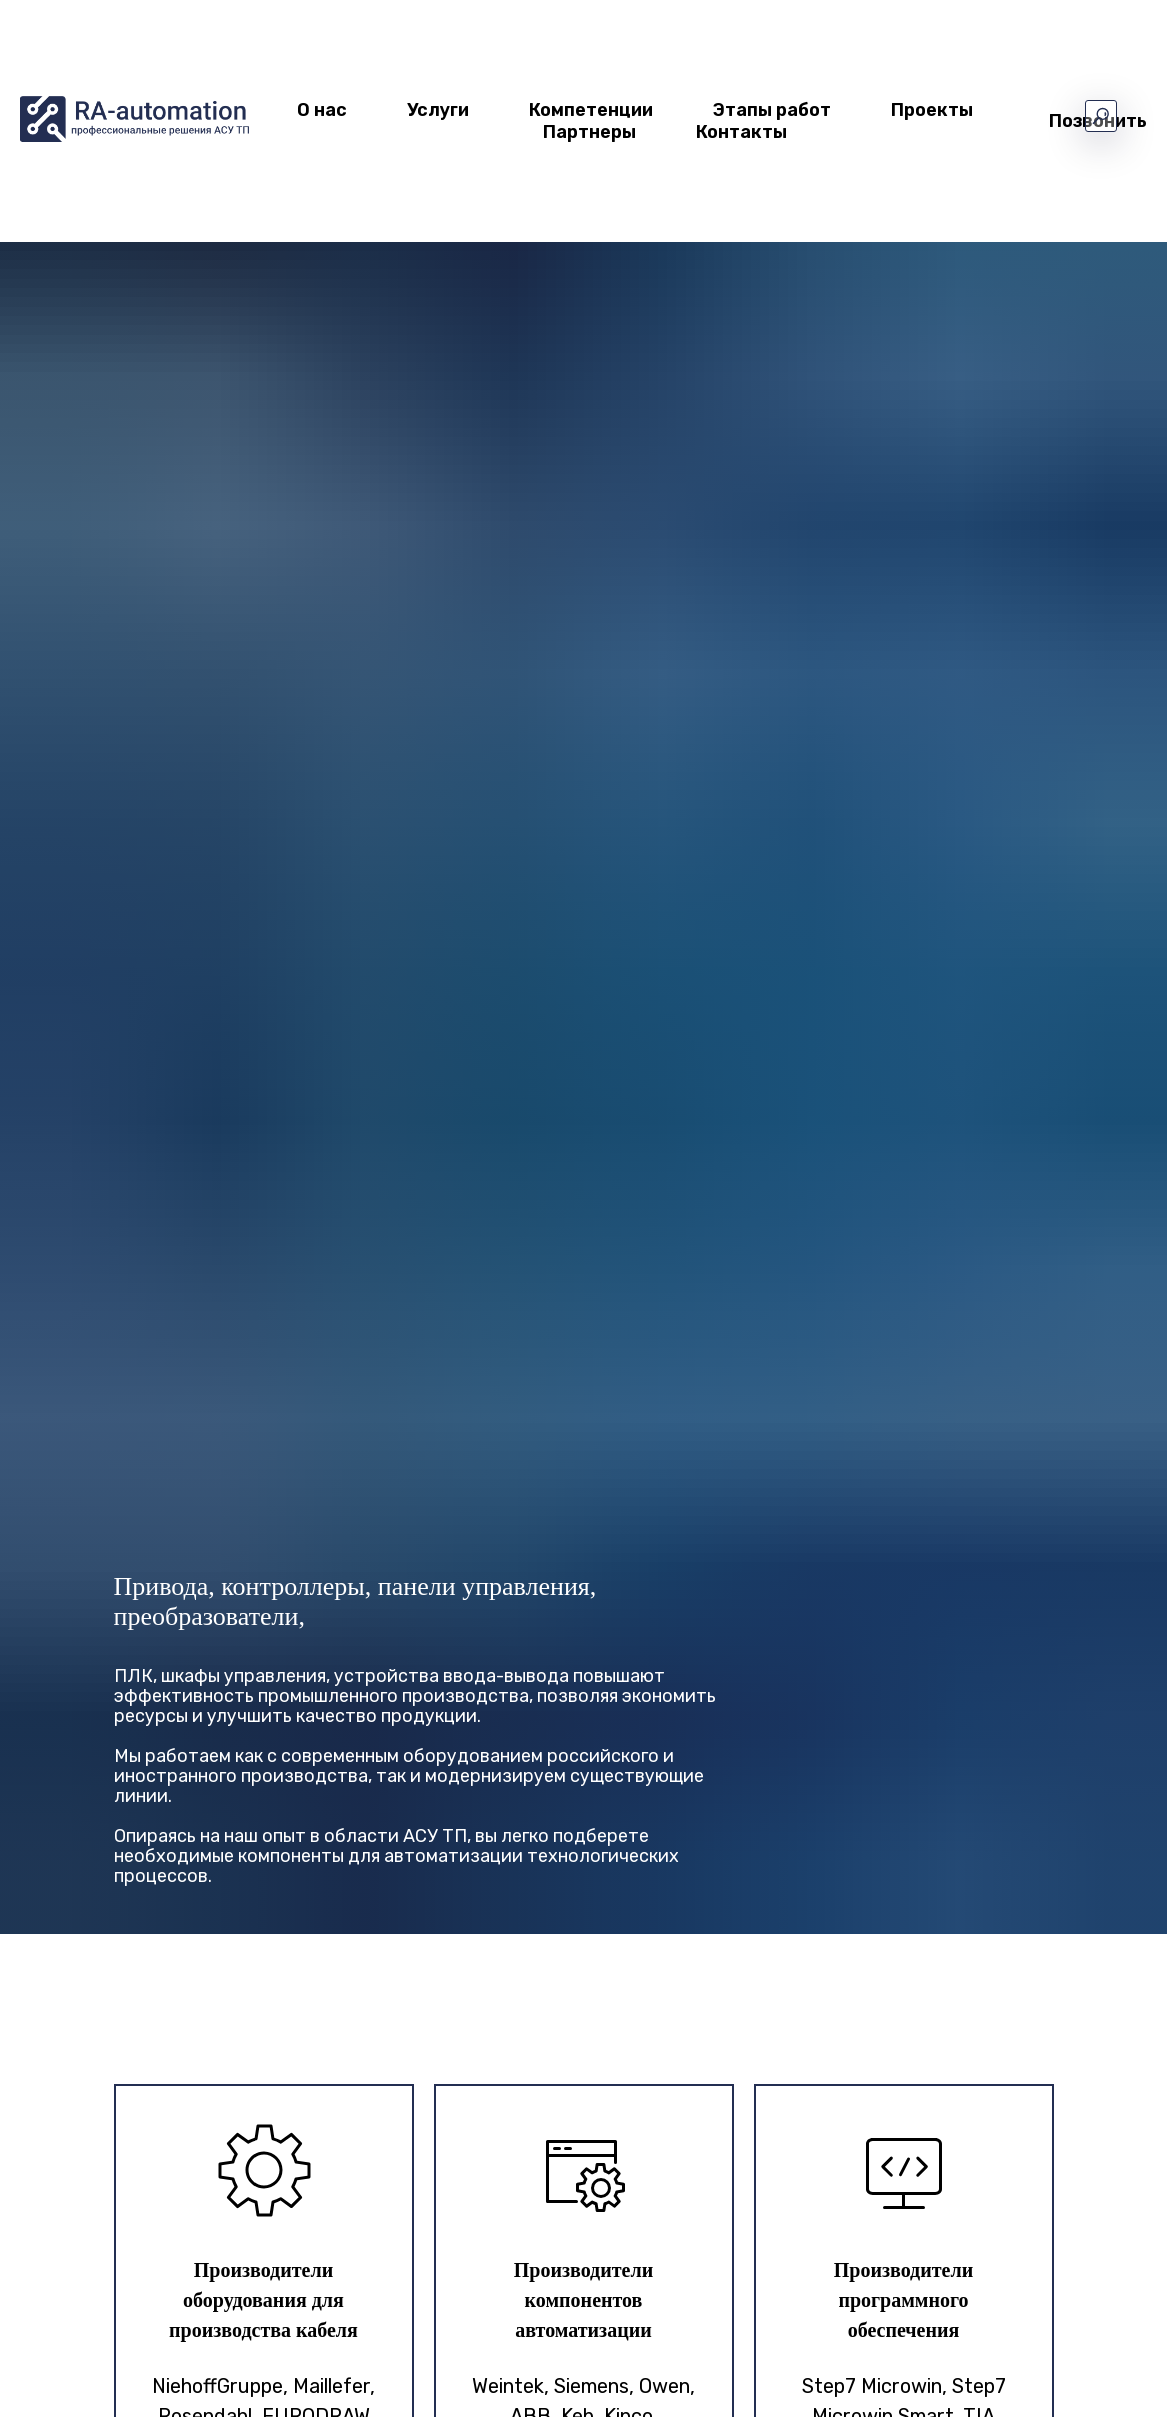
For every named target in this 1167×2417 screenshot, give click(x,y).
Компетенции (591, 110)
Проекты (932, 110)
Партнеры (589, 132)
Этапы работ (772, 110)
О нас (322, 110)
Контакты (741, 132)
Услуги (438, 110)
